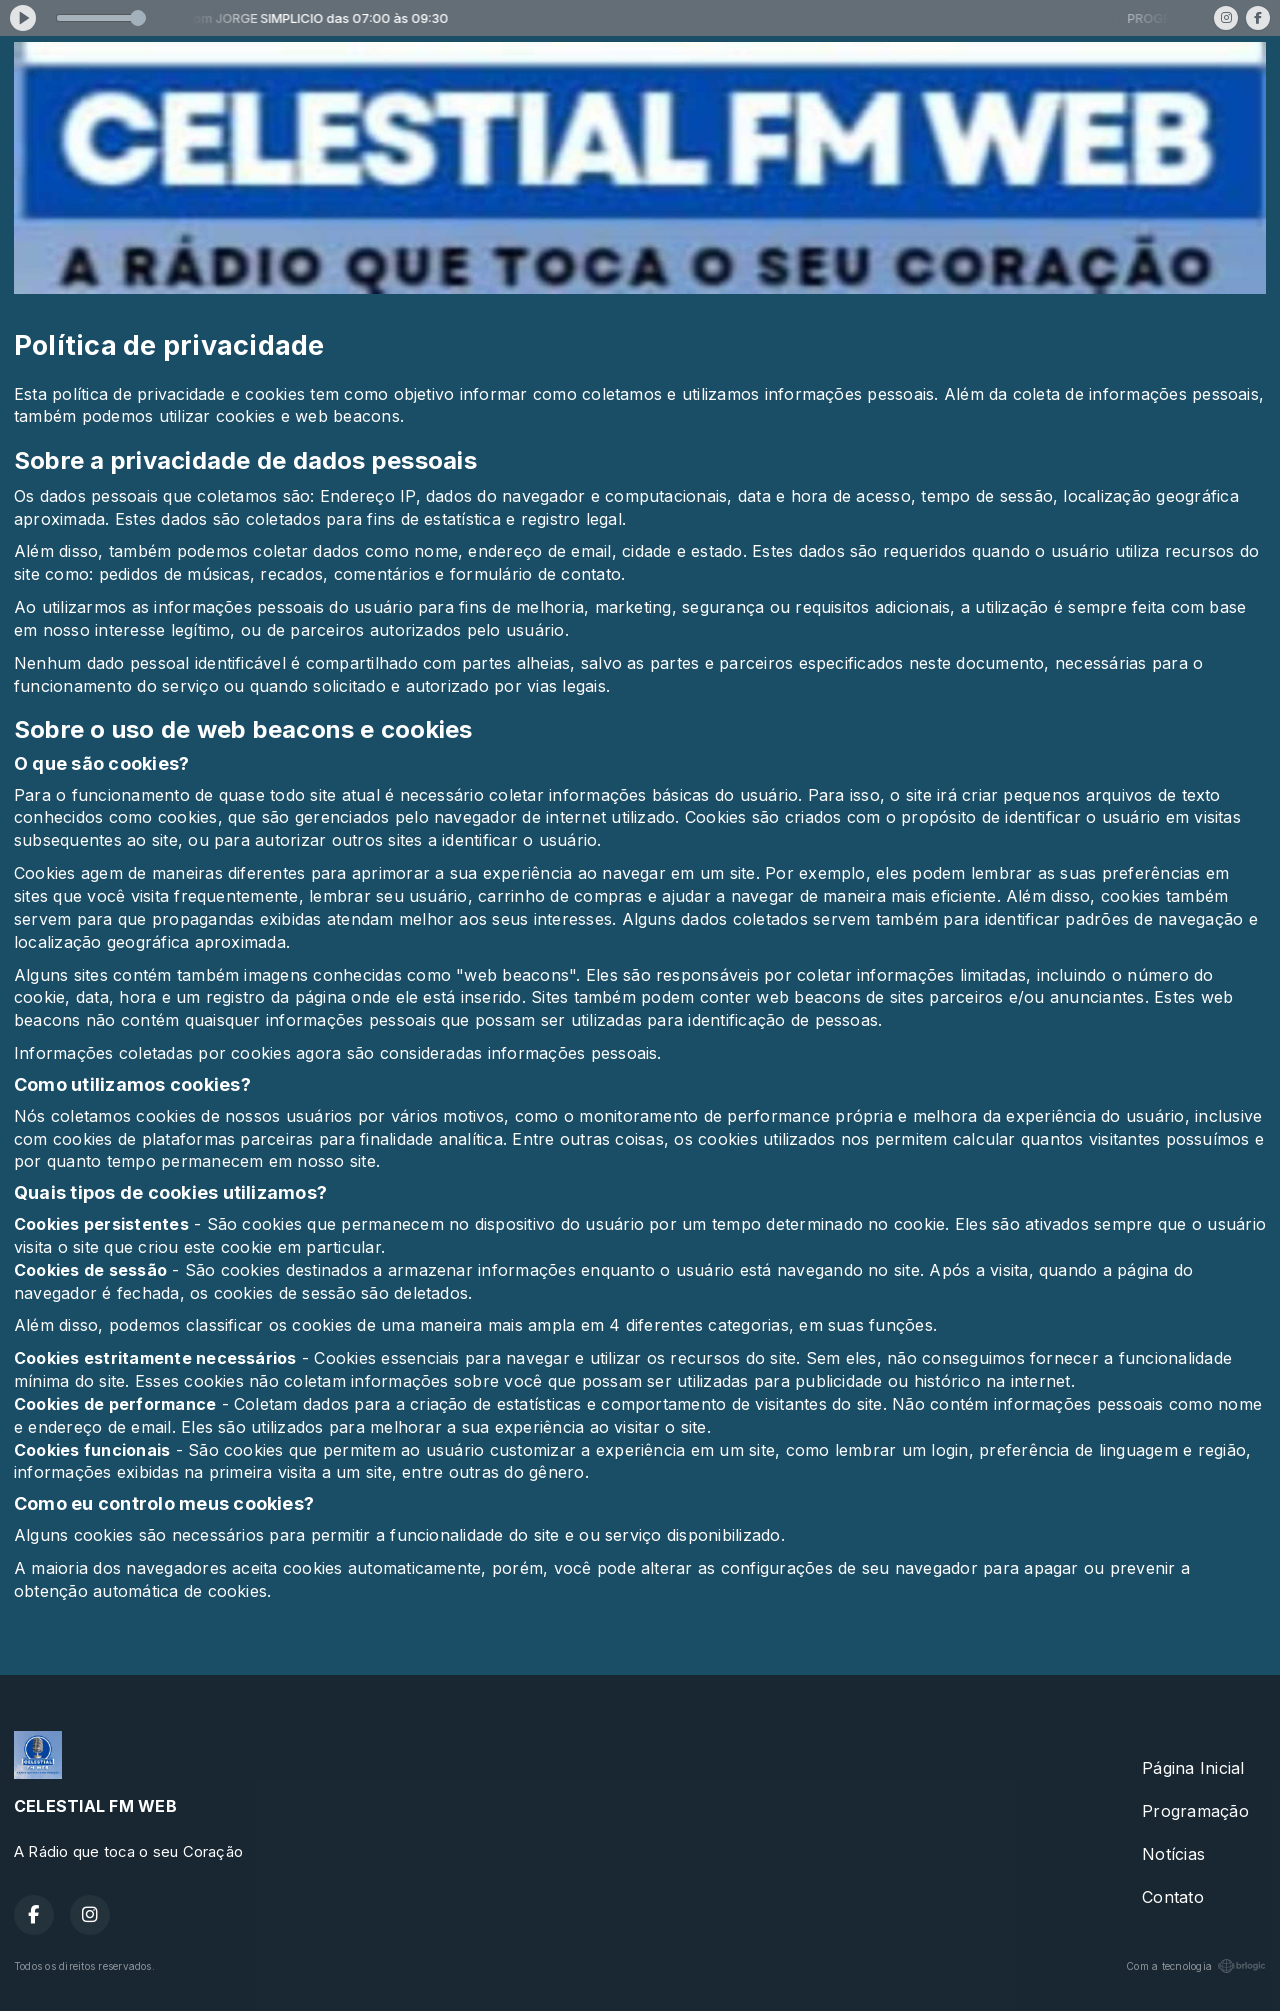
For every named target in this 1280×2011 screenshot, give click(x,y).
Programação (1195, 1811)
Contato (1173, 1897)
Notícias (1173, 1854)
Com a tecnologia (1196, 1966)
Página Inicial (1193, 1768)
